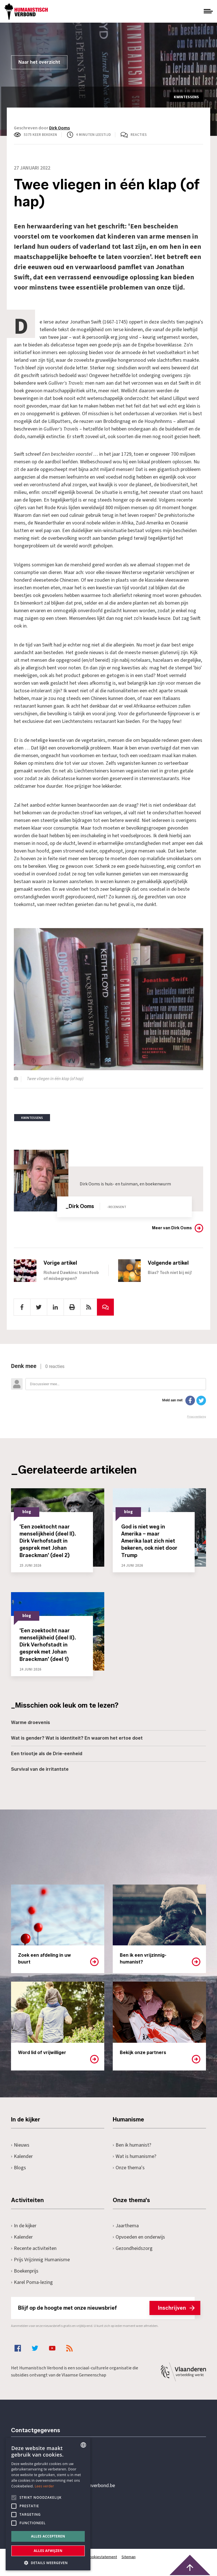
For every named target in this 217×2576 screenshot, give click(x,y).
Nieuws (20, 2145)
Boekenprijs (24, 2271)
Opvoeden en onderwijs (139, 2237)
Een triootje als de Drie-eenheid (46, 1753)
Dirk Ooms (59, 128)
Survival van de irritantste (40, 1769)
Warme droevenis (30, 1722)
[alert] (48, 2504)
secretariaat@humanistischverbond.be (74, 2485)
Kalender (22, 2156)
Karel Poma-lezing (32, 2282)
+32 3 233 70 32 (50, 2462)
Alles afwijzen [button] (48, 2550)
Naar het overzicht (39, 62)
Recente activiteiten (34, 2248)
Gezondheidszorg (133, 2248)
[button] (48, 2562)
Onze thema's (129, 2167)
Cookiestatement (102, 2557)
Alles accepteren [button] (48, 2536)
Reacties (139, 134)
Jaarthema (126, 2225)
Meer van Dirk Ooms (172, 1228)
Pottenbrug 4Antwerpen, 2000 (51, 2512)
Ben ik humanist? (132, 2145)
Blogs (18, 2167)
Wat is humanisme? (134, 2156)
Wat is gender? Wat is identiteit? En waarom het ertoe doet (77, 1738)
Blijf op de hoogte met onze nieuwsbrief (106, 2308)
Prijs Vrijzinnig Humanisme (40, 2259)
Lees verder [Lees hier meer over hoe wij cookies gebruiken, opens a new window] (44, 2486)
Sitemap (128, 2557)
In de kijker (23, 2225)
